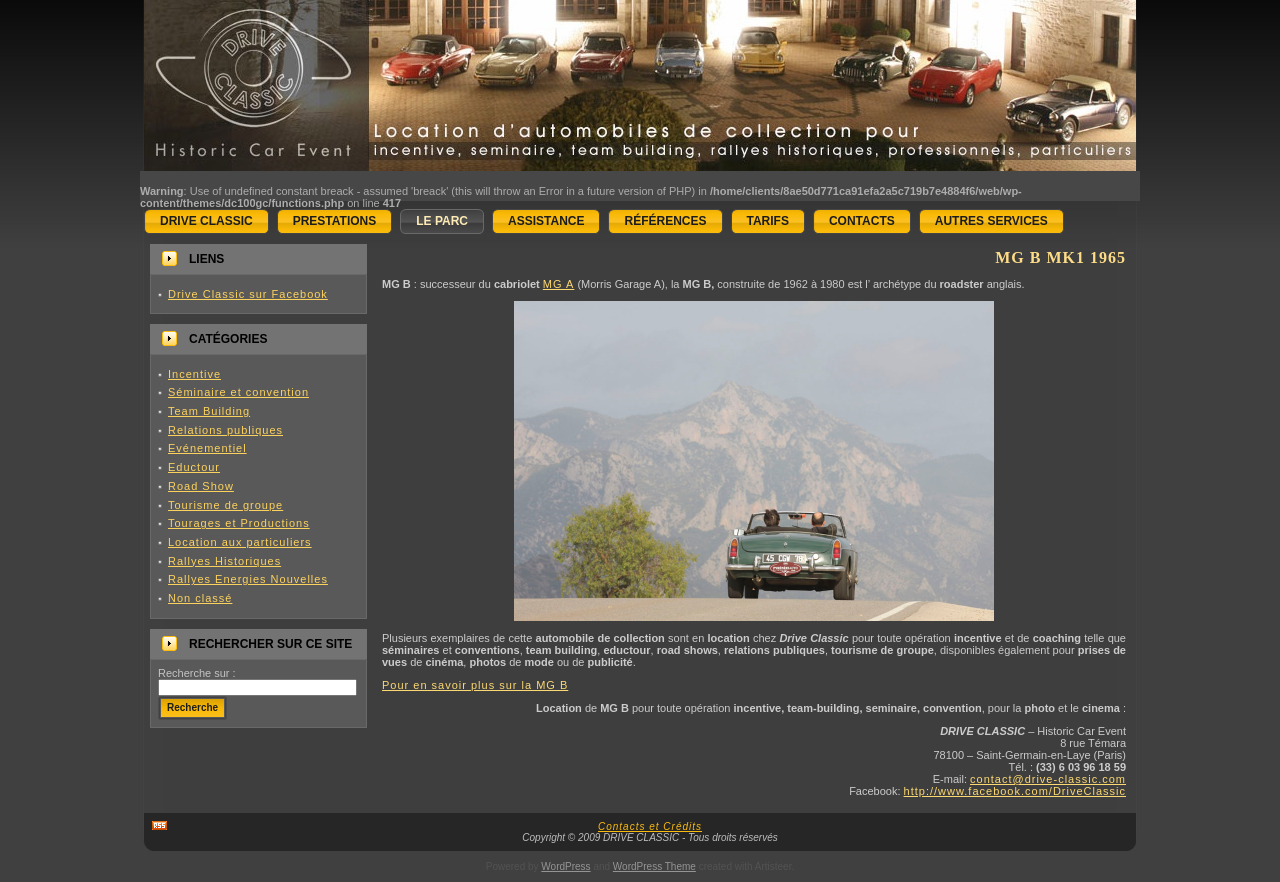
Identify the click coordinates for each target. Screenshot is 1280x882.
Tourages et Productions (239, 523)
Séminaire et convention (238, 392)
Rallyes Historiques (224, 561)
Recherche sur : (197, 673)
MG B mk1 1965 (1060, 257)
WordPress (565, 866)
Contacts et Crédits (650, 826)
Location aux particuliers (240, 542)
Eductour (194, 467)
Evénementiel (207, 448)
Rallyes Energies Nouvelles (248, 579)
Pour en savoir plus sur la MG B (475, 685)
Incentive (194, 374)
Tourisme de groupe (225, 505)
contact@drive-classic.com (1048, 779)
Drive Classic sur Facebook (248, 294)
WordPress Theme (654, 866)
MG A (559, 284)
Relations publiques (225, 430)
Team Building (209, 411)
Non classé (200, 598)
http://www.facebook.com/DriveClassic (1015, 791)
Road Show (201, 486)
